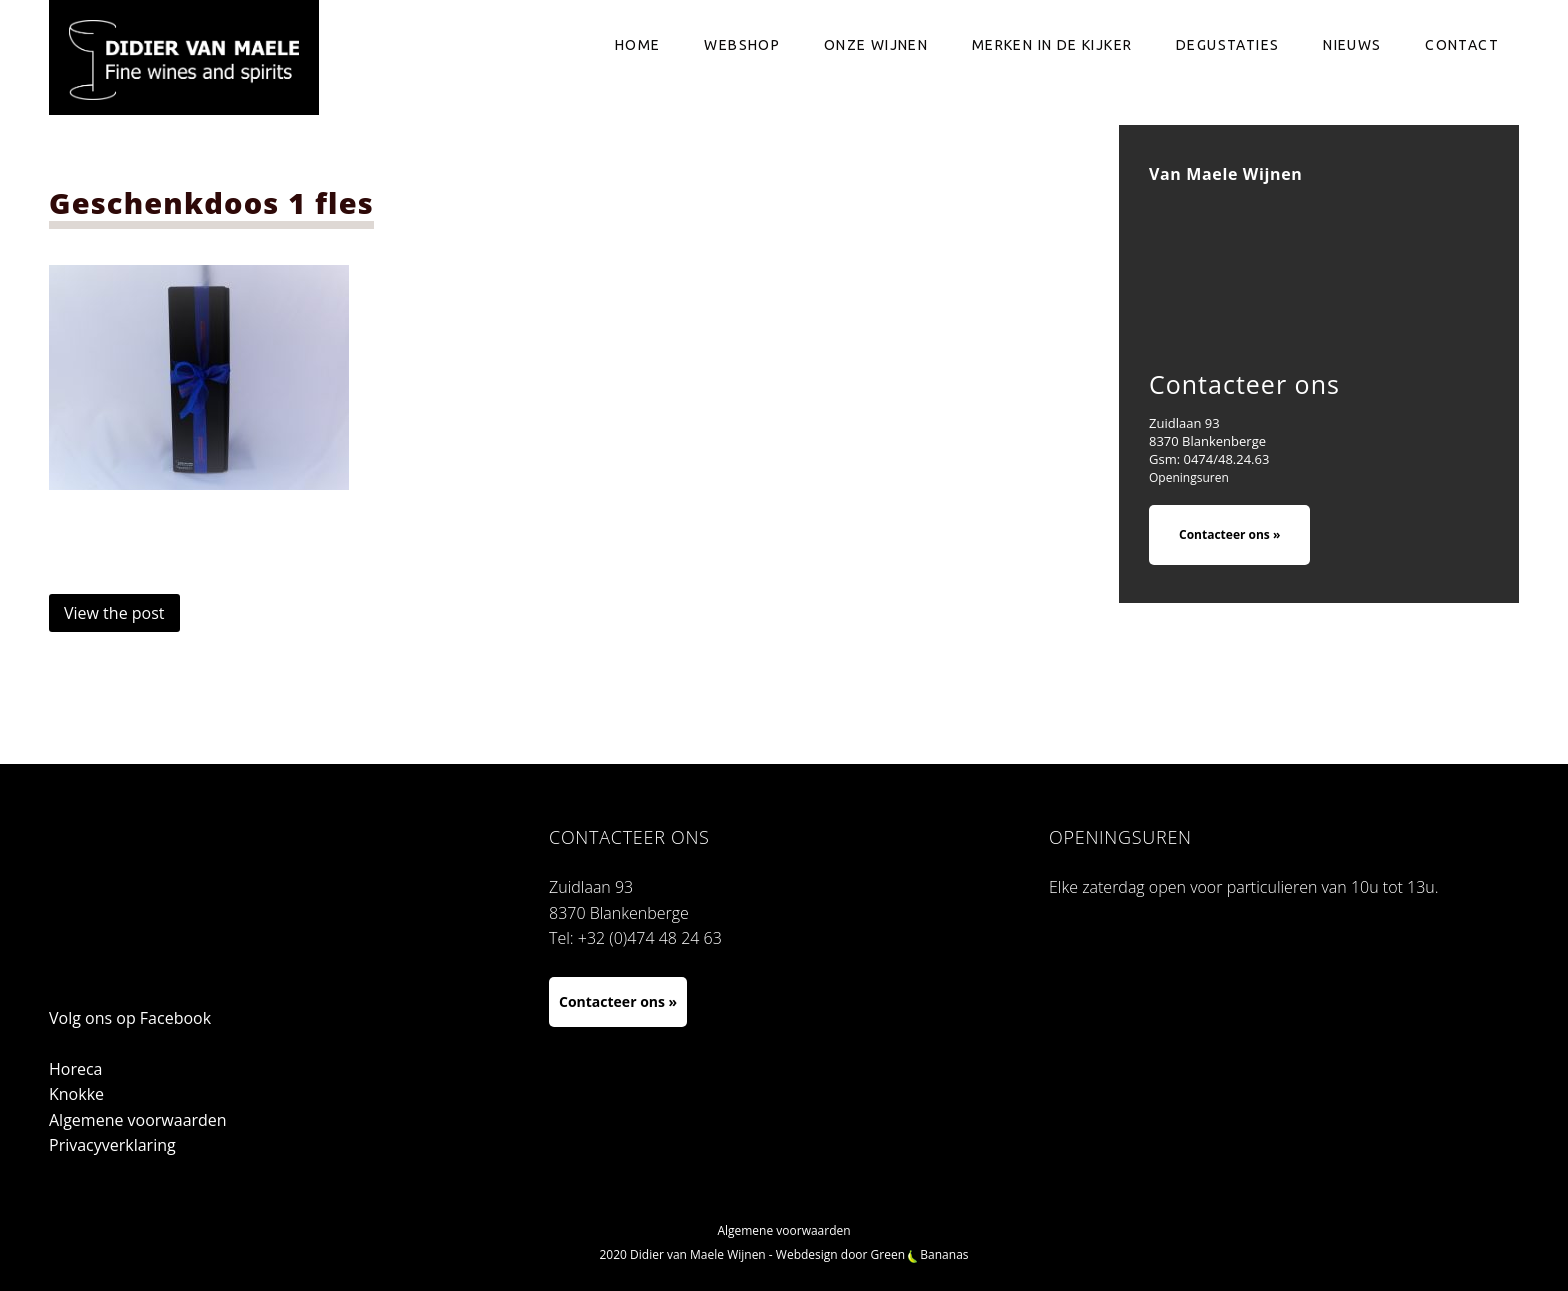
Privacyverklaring (112, 1145)
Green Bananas (920, 1254)
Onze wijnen (876, 45)
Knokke (76, 1094)
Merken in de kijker (1052, 45)
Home (638, 45)
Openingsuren (1189, 477)
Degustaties (1227, 45)
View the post (114, 613)
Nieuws (1352, 45)
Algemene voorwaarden (138, 1120)
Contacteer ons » (1229, 534)
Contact (1462, 45)
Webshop (742, 45)
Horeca (76, 1069)
